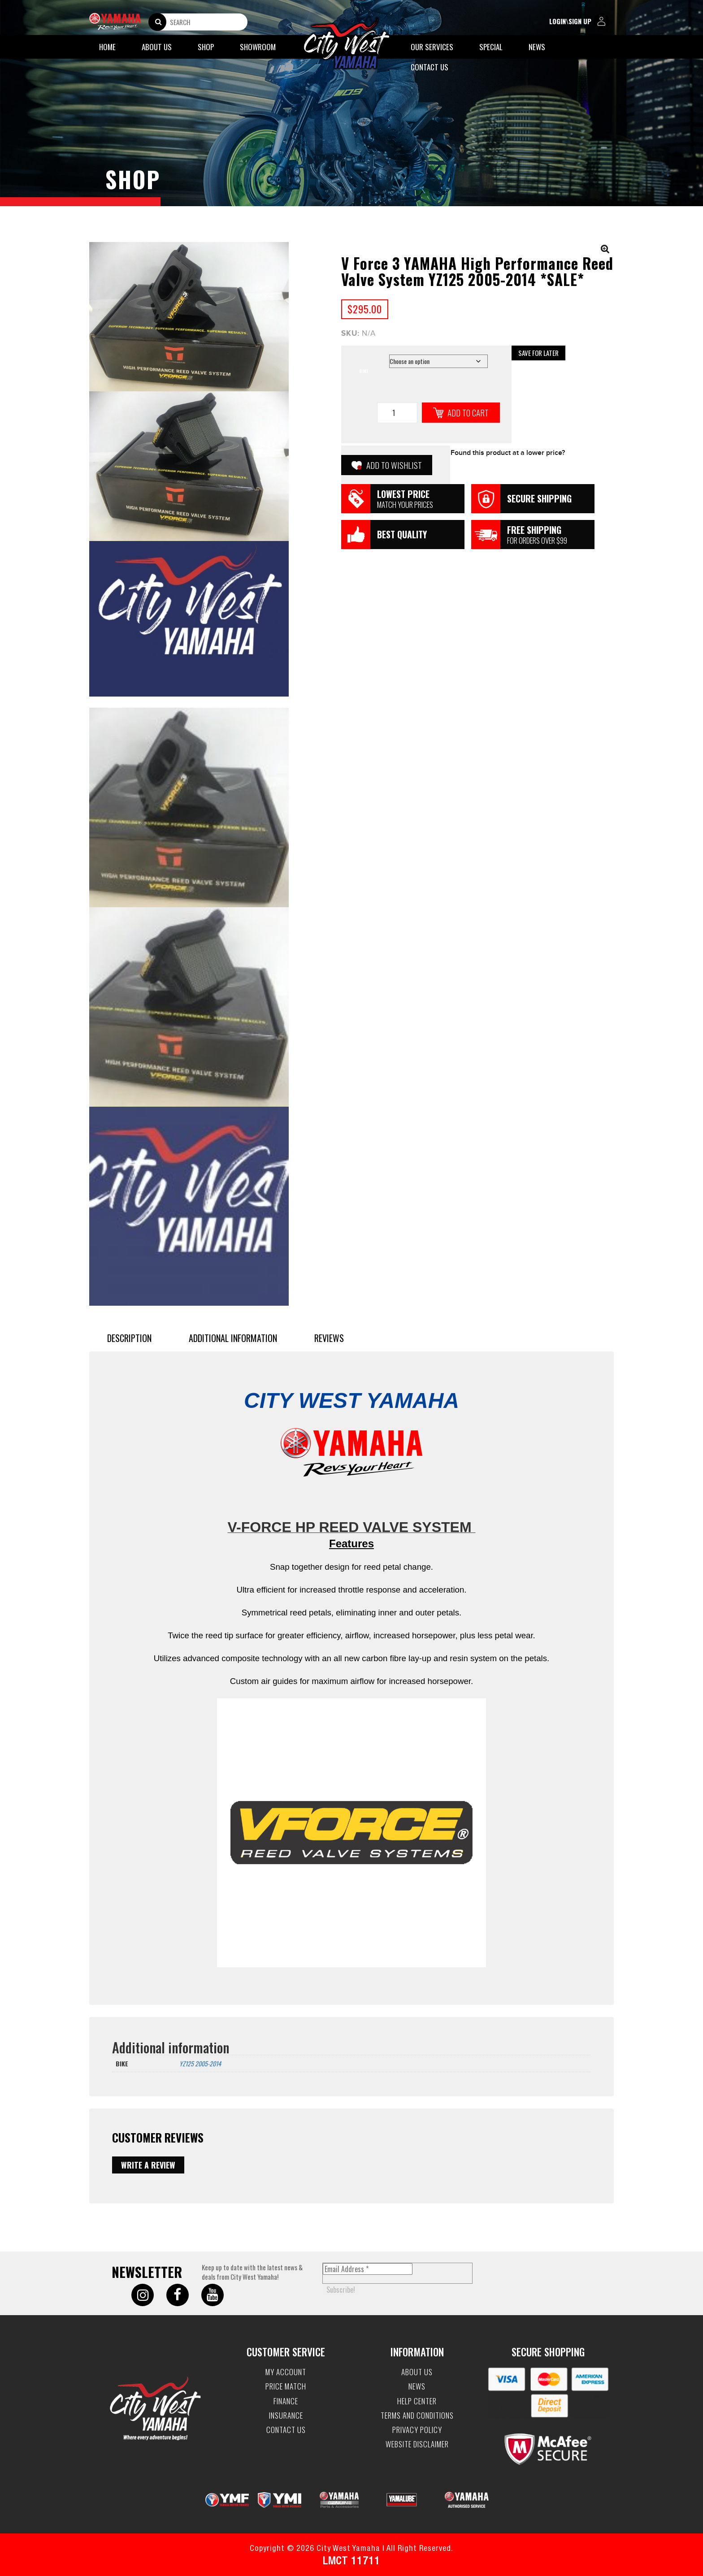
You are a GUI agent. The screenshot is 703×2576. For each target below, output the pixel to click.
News (537, 46)
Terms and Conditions (417, 2415)
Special (491, 46)
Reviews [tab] (329, 1338)
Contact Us (429, 67)
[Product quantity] (397, 413)
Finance (285, 2401)
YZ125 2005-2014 (200, 2063)
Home (107, 46)
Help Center (417, 2401)
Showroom (258, 46)
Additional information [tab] (233, 1338)
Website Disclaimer (417, 2444)
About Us (157, 46)
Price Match (285, 2386)
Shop (206, 46)
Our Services (432, 46)
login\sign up (579, 21)
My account (285, 2372)
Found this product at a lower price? (508, 453)
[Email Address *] (367, 2269)
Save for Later (538, 353)
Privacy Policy (417, 2429)
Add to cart (468, 412)
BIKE (364, 370)
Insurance (286, 2415)
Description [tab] (129, 1338)
